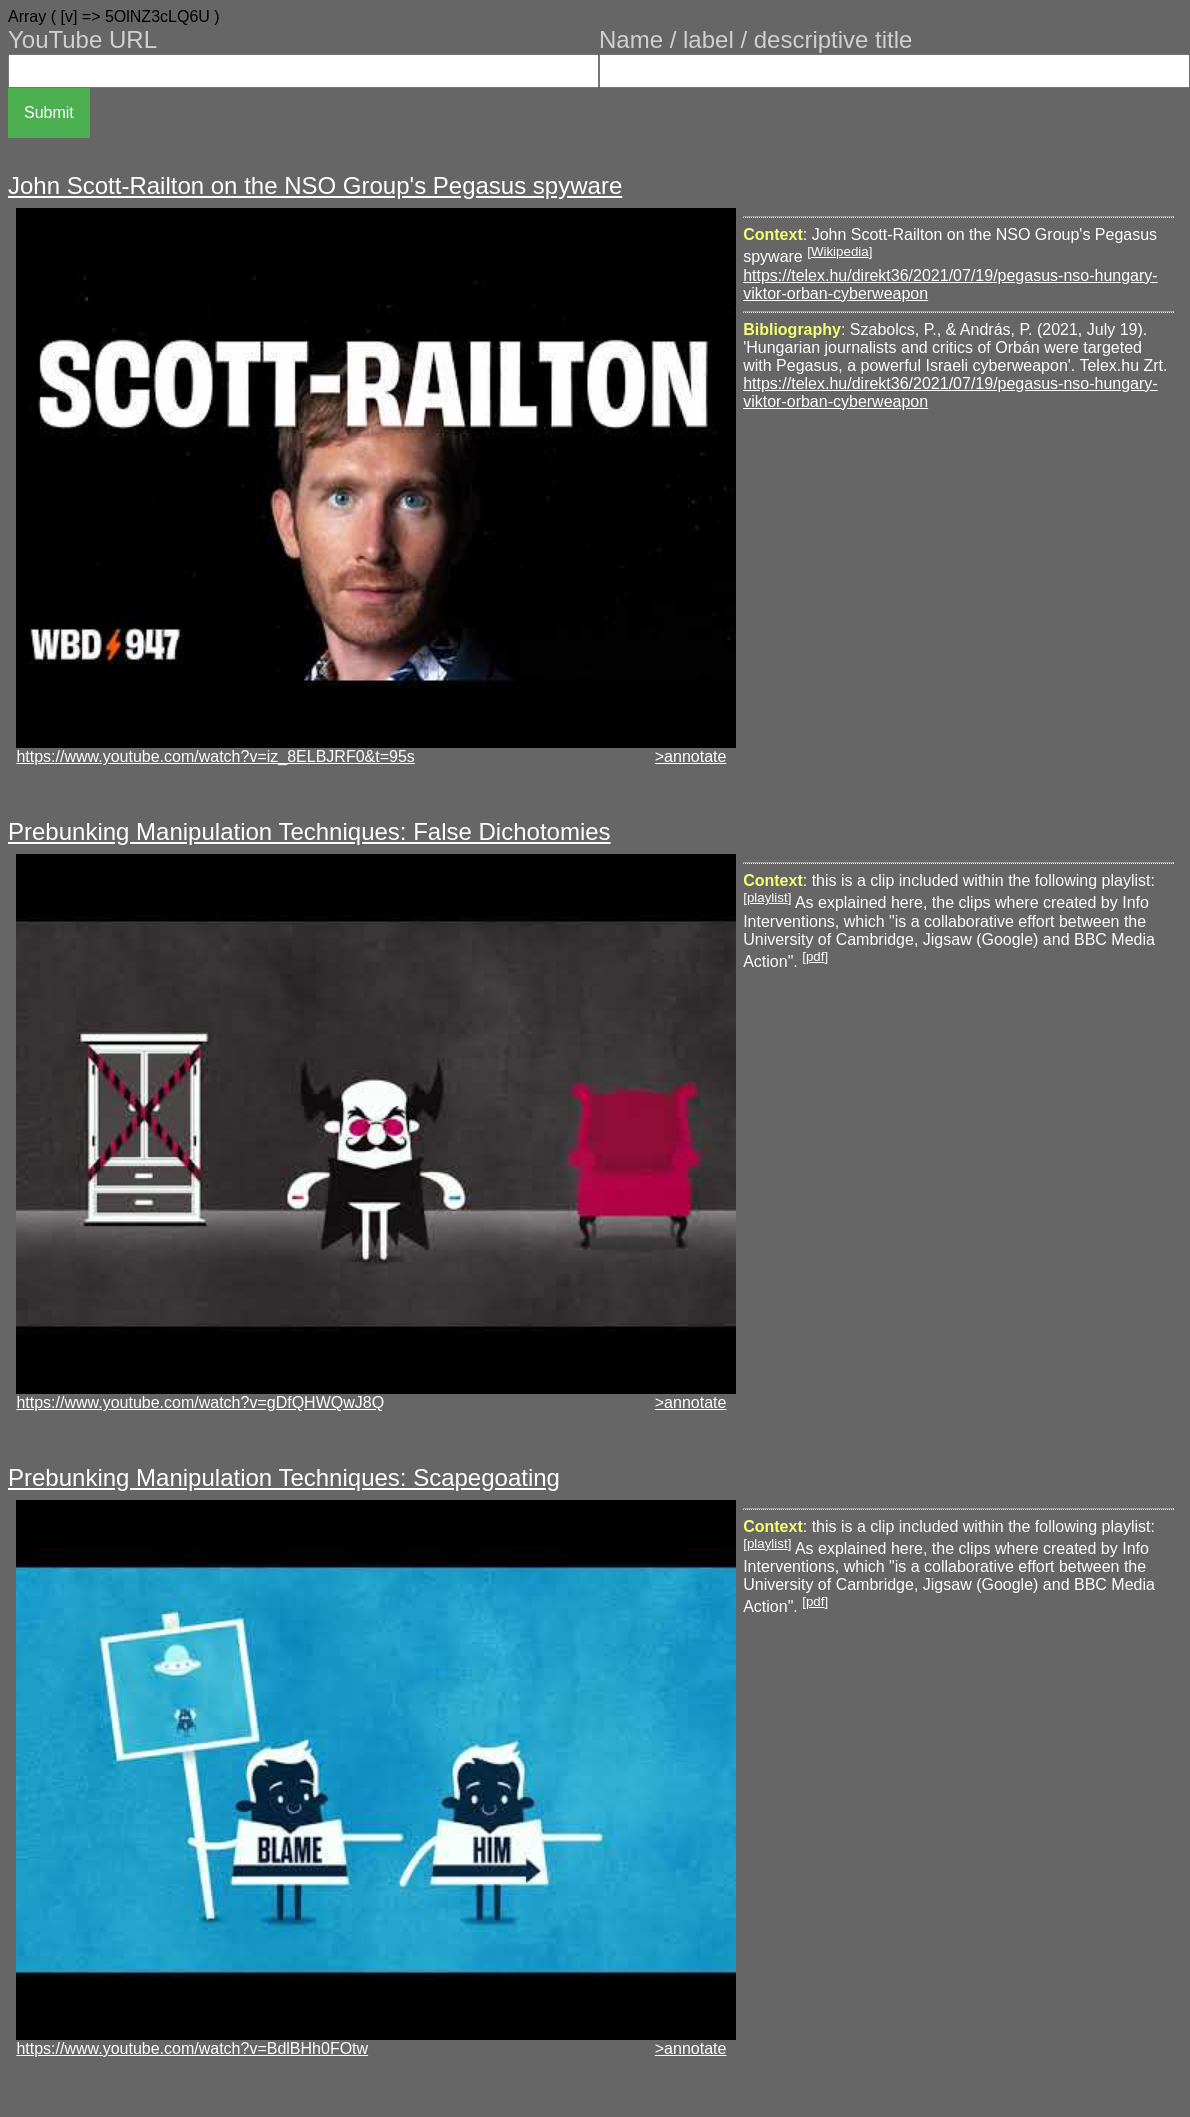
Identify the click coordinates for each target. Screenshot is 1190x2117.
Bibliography (792, 329)
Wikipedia (840, 251)
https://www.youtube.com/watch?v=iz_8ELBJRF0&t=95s (215, 756)
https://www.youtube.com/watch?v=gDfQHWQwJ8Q (200, 1402)
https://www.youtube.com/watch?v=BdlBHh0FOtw (192, 2048)
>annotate (691, 756)
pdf (815, 956)
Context (773, 234)
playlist (767, 897)
